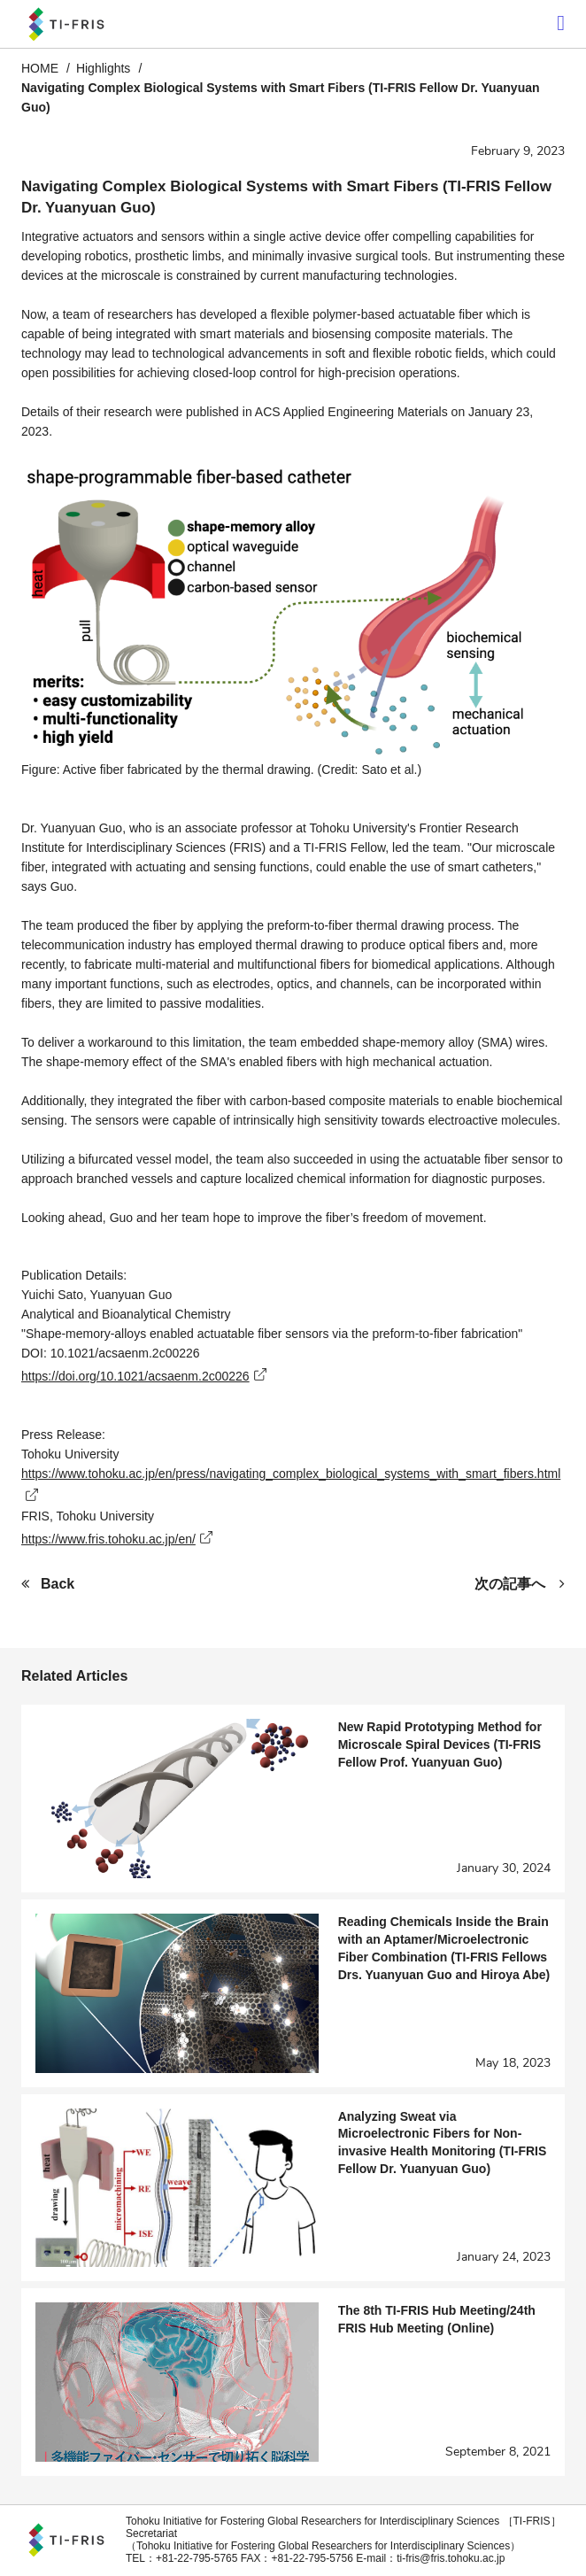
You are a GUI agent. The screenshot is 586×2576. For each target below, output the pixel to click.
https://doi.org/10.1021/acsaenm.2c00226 (135, 1376)
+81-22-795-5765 (196, 2558)
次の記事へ (509, 1583)
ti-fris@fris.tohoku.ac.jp (451, 2558)
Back (57, 1583)
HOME (39, 68)
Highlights (103, 68)
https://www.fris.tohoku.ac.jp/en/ (108, 1539)
